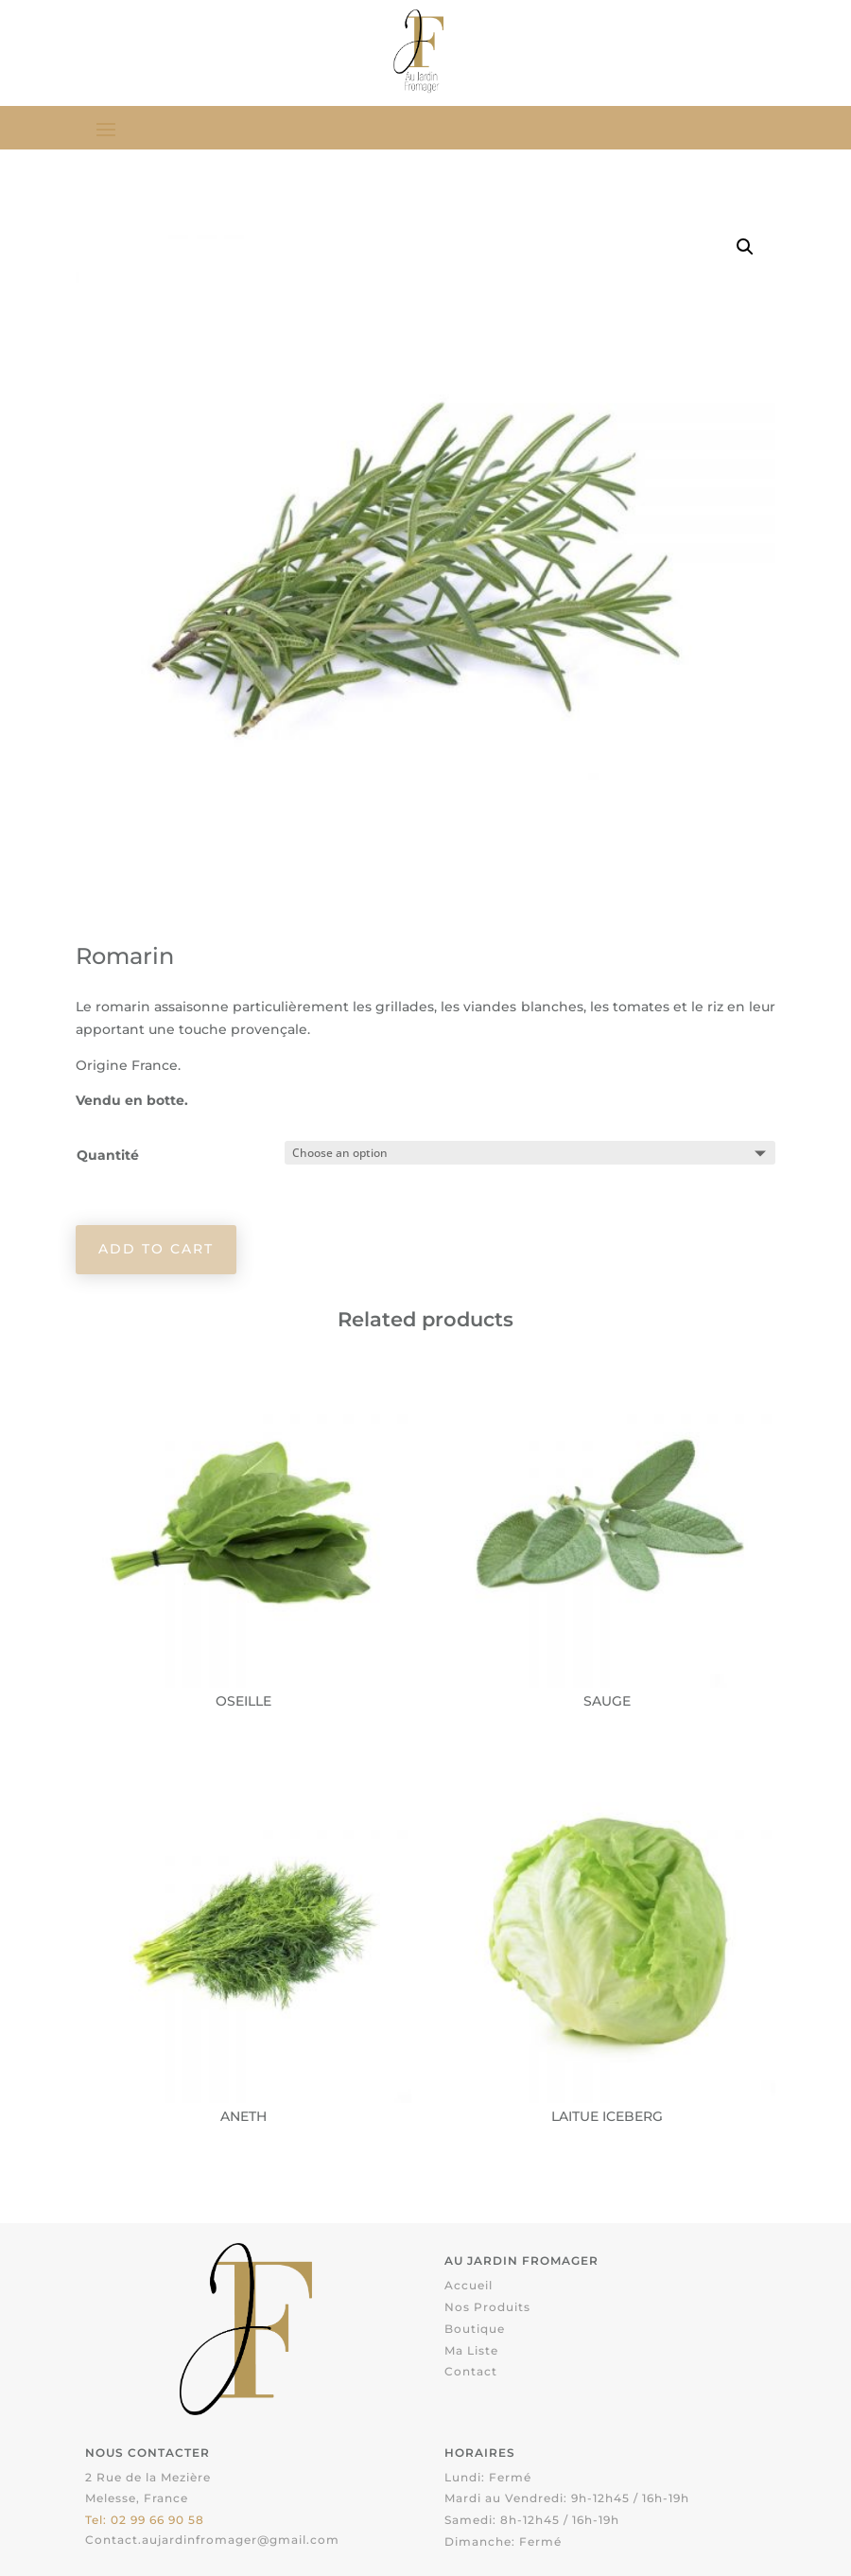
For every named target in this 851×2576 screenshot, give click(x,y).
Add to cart (156, 1248)
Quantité (108, 1155)
